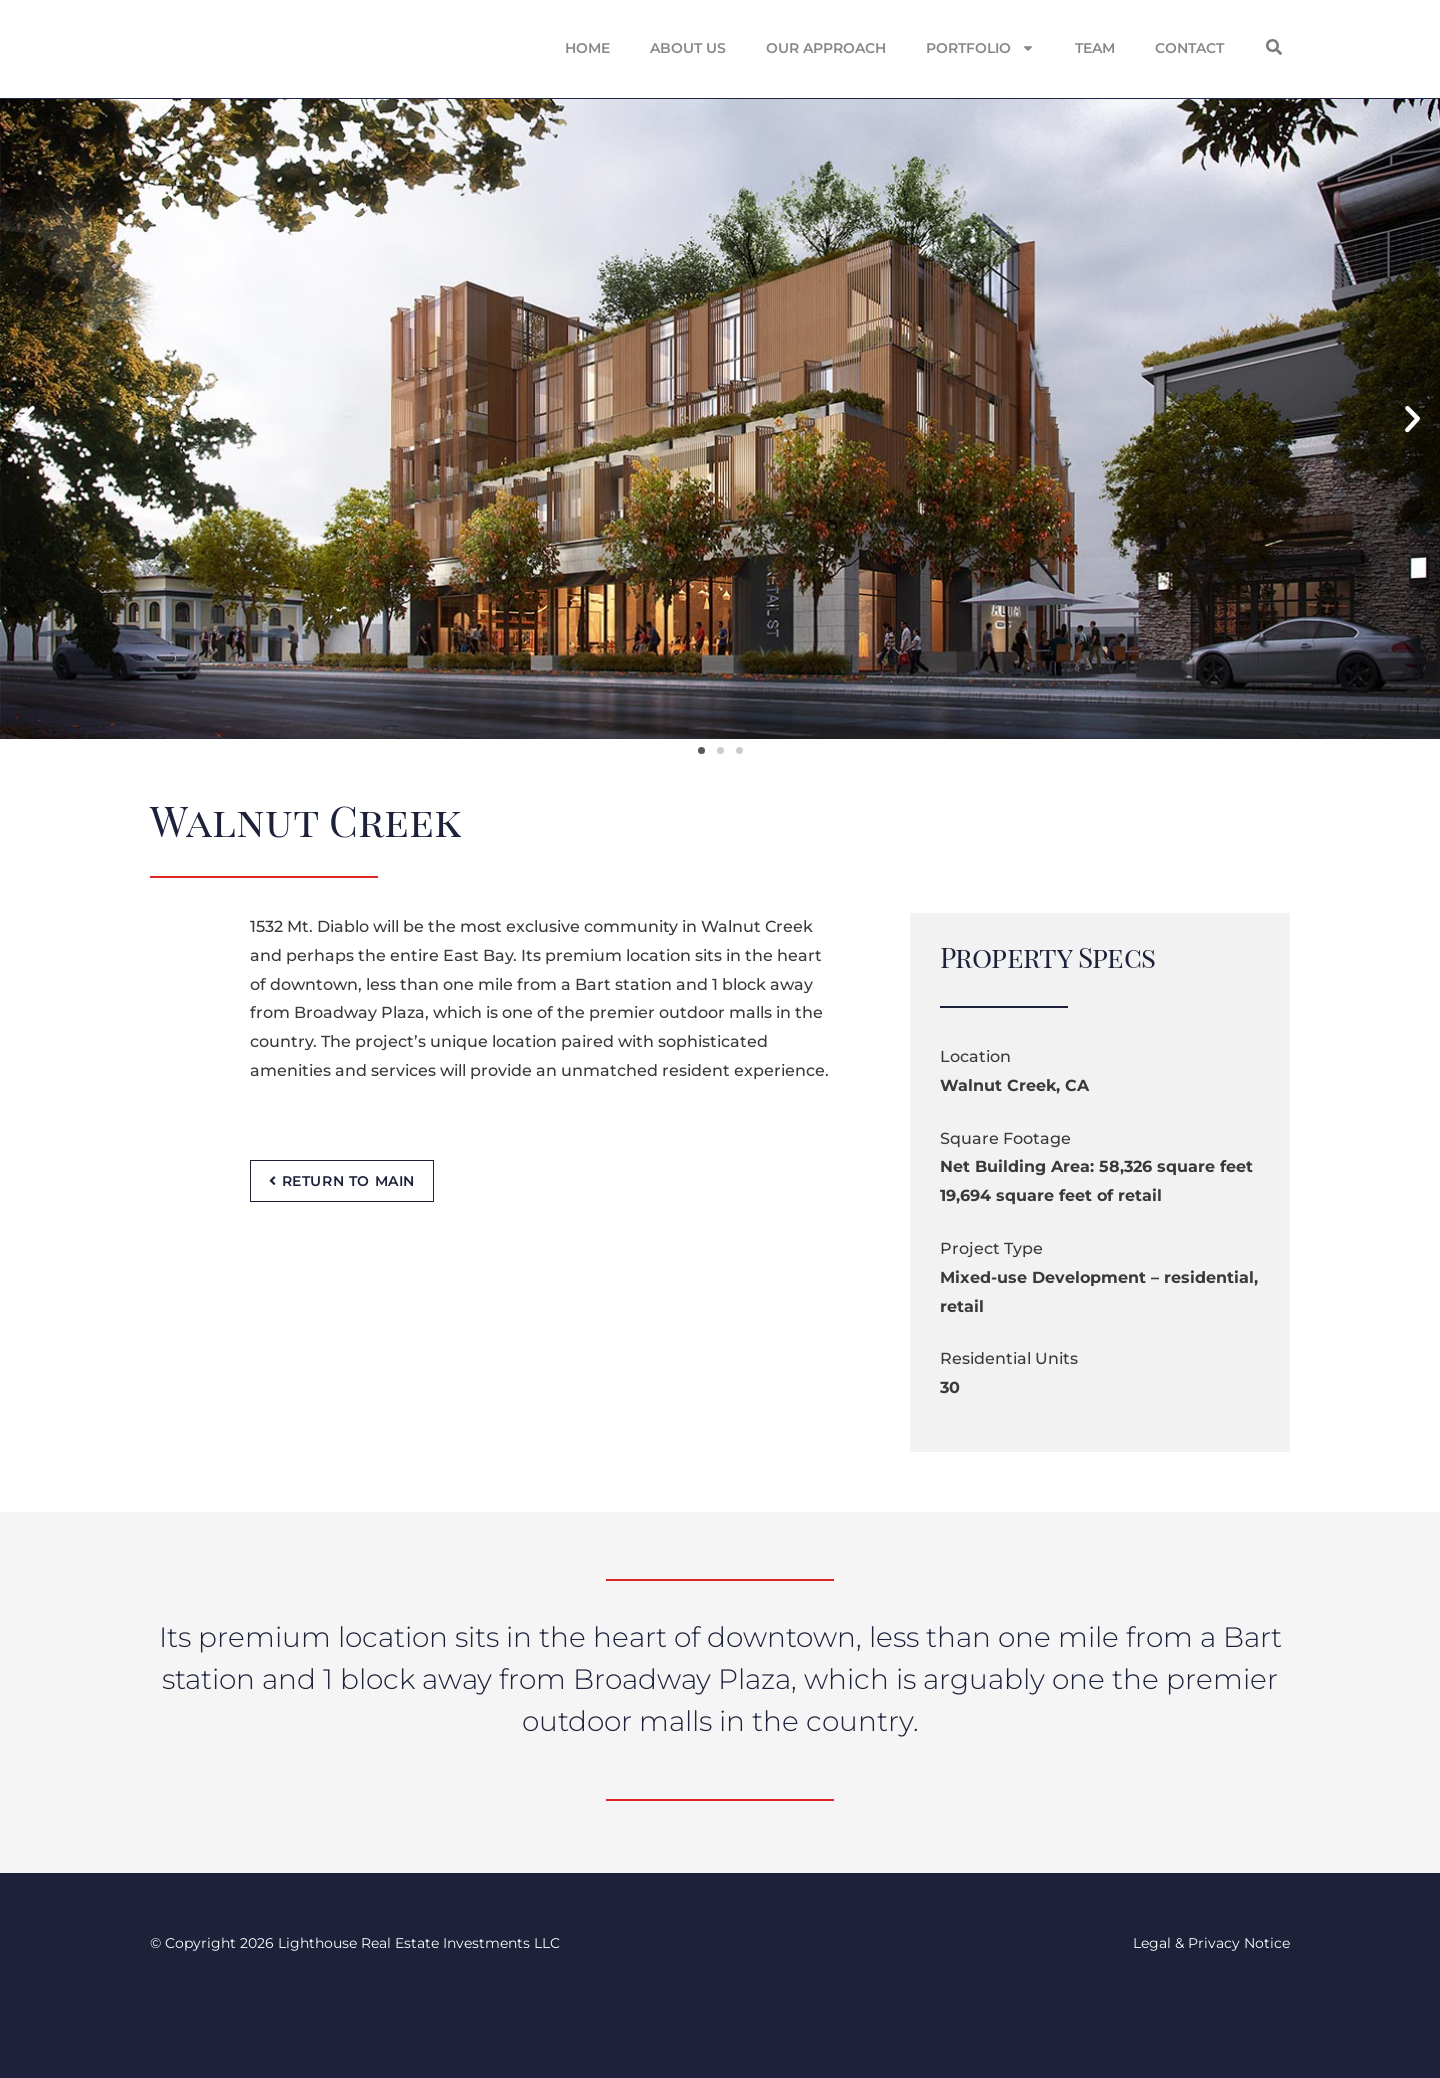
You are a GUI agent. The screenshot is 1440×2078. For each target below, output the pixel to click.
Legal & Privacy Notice (1211, 1943)
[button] (1274, 47)
